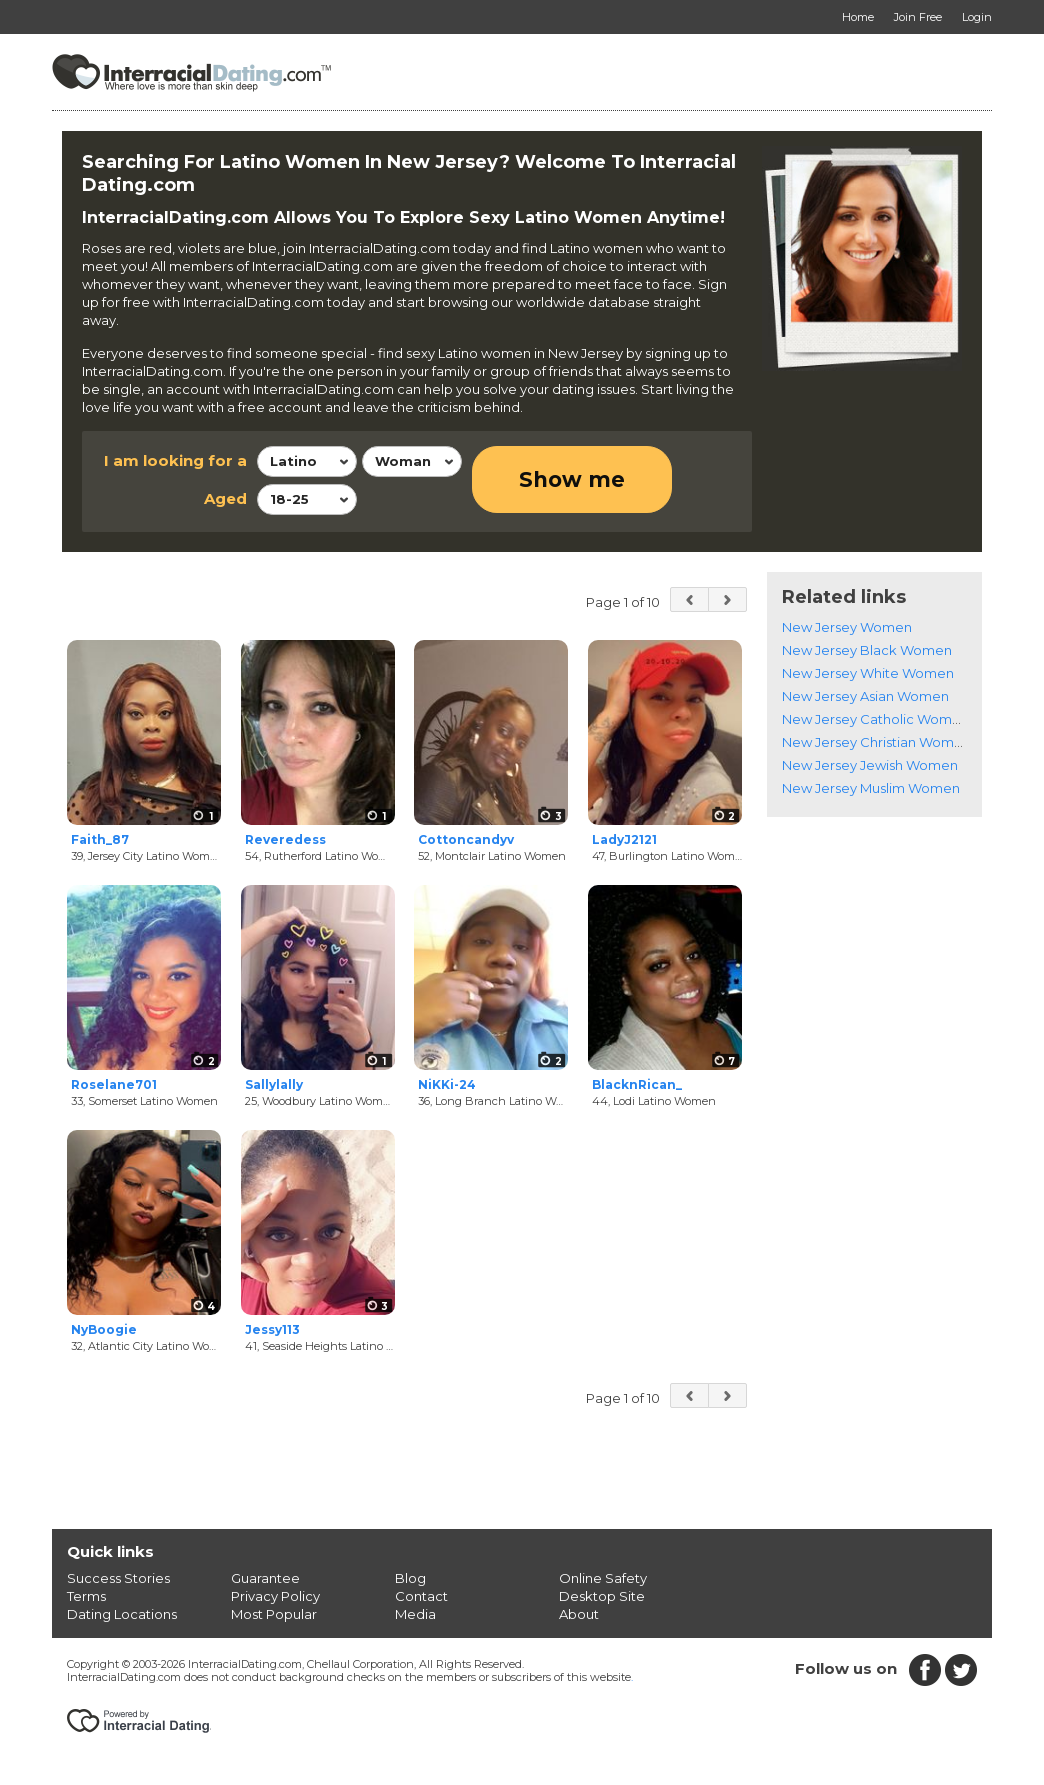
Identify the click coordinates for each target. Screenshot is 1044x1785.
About (579, 1614)
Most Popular (274, 1614)
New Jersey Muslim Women (871, 788)
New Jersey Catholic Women (875, 719)
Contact (421, 1596)
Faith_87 (100, 839)
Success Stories (118, 1578)
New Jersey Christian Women (876, 742)
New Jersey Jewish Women (870, 765)
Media (415, 1614)
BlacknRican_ (637, 1084)
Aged (225, 498)
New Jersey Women (847, 627)
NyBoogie (104, 1329)
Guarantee (265, 1578)
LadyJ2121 (624, 839)
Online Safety (603, 1578)
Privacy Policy (275, 1596)
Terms (86, 1596)
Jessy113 (272, 1329)
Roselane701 (114, 1084)
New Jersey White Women (868, 673)
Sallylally (274, 1084)
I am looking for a (175, 460)
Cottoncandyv (466, 839)
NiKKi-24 (447, 1084)
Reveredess (285, 839)
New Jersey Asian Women (865, 696)
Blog (410, 1578)
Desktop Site (602, 1596)
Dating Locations (122, 1614)
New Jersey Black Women (867, 650)
